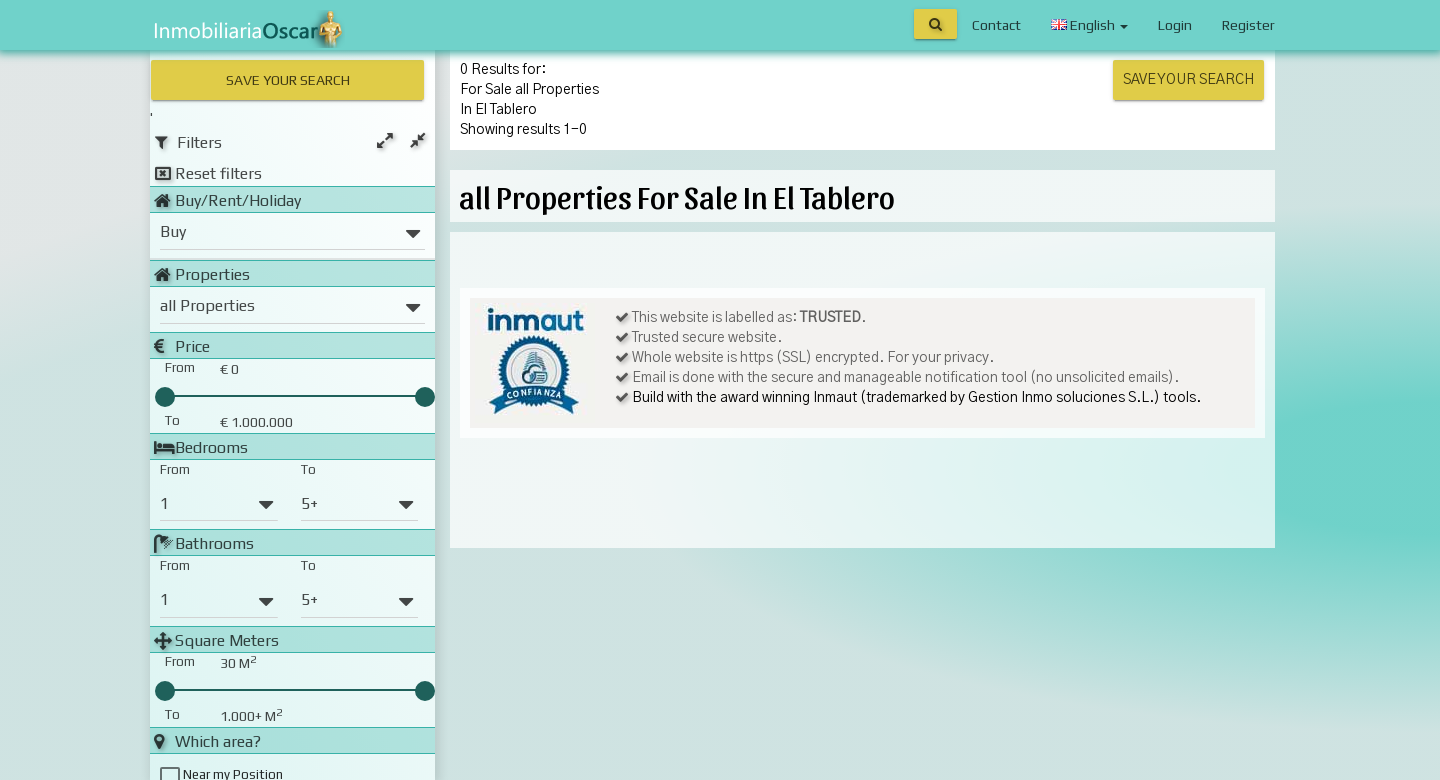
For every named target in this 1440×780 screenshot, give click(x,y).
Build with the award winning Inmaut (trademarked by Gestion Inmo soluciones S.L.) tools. (916, 398)
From (175, 467)
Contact (996, 25)
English (1089, 25)
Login (1175, 25)
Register (1248, 25)
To (308, 467)
